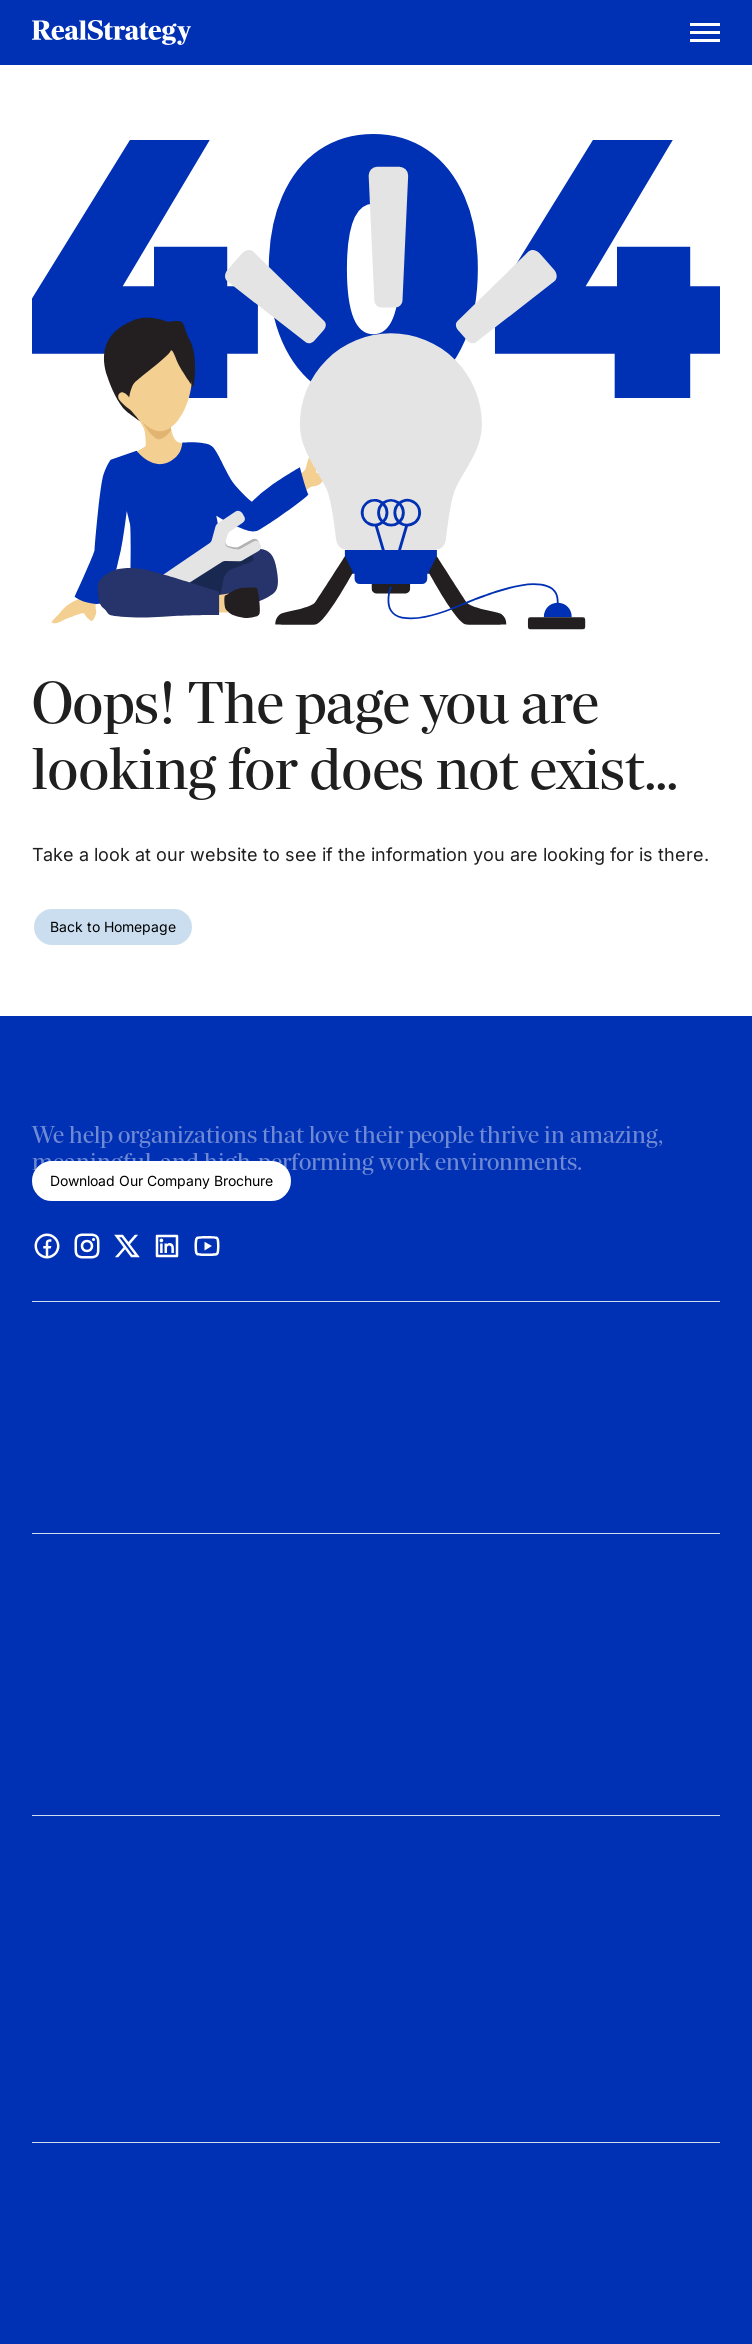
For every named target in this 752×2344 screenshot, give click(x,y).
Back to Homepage (113, 926)
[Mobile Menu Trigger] (705, 32)
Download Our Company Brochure (161, 1180)
